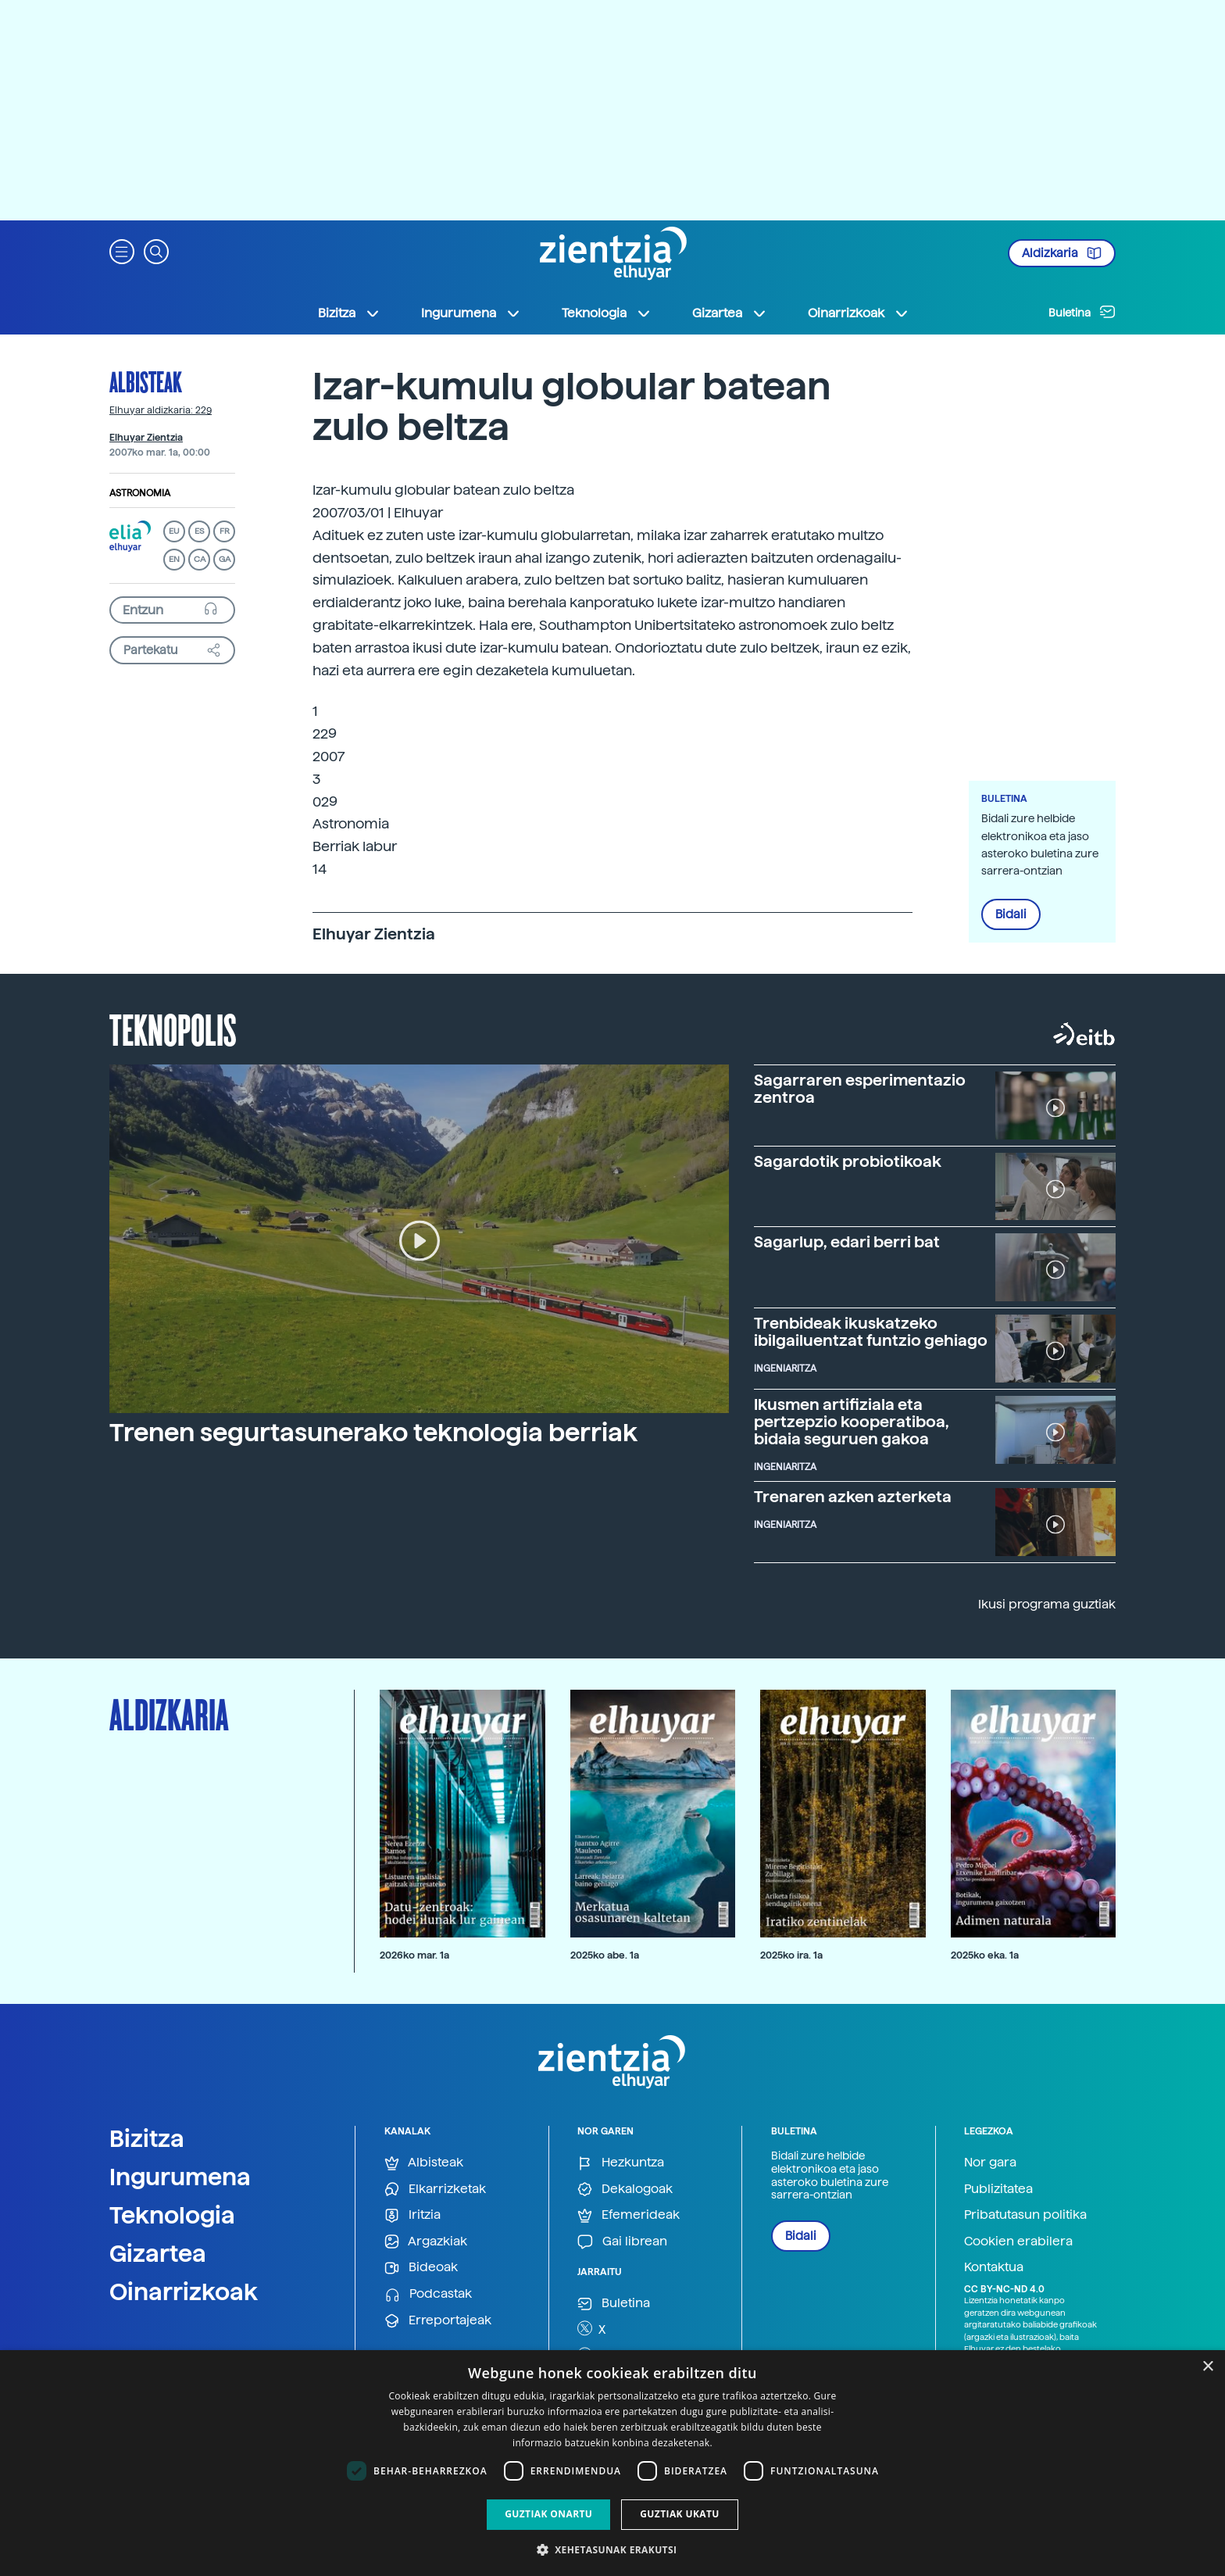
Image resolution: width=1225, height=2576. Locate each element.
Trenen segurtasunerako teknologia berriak (373, 1432)
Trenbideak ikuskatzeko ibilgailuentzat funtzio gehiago (871, 1332)
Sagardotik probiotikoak (847, 1161)
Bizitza (146, 2138)
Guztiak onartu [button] (548, 2514)
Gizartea (157, 2253)
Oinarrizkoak (183, 2291)
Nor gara (990, 2162)
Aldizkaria (1062, 253)
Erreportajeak (437, 2321)
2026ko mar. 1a (414, 1955)
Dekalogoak (625, 2189)
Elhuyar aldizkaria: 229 (160, 410)
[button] (121, 250)
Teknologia (172, 2215)
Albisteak (145, 381)
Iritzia (412, 2215)
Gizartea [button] (729, 313)
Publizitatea (998, 2188)
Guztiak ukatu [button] (680, 2514)
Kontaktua (993, 2266)
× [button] (1207, 2367)
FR (225, 531)
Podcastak (428, 2294)
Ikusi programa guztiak (1047, 1604)
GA (224, 559)
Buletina (1082, 312)
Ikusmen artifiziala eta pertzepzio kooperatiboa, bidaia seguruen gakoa (851, 1421)
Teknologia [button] (607, 313)
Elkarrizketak (435, 2189)
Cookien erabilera (1018, 2241)
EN (174, 559)
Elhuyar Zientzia (146, 437)
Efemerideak (628, 2215)
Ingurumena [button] (471, 313)
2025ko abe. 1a (604, 1955)
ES (199, 531)
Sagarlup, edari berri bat (847, 1242)
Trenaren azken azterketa (853, 1496)
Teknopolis (173, 1028)
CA (199, 559)
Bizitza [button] (349, 313)
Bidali (1011, 914)
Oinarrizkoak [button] (858, 313)
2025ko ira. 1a (791, 1955)
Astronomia (139, 493)
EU (174, 531)
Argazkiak (425, 2242)
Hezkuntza (620, 2163)
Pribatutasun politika (1025, 2214)
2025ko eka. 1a (985, 1955)
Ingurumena (180, 2177)
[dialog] (612, 2463)
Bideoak (421, 2267)
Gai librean (622, 2242)
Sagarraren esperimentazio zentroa (860, 1089)
